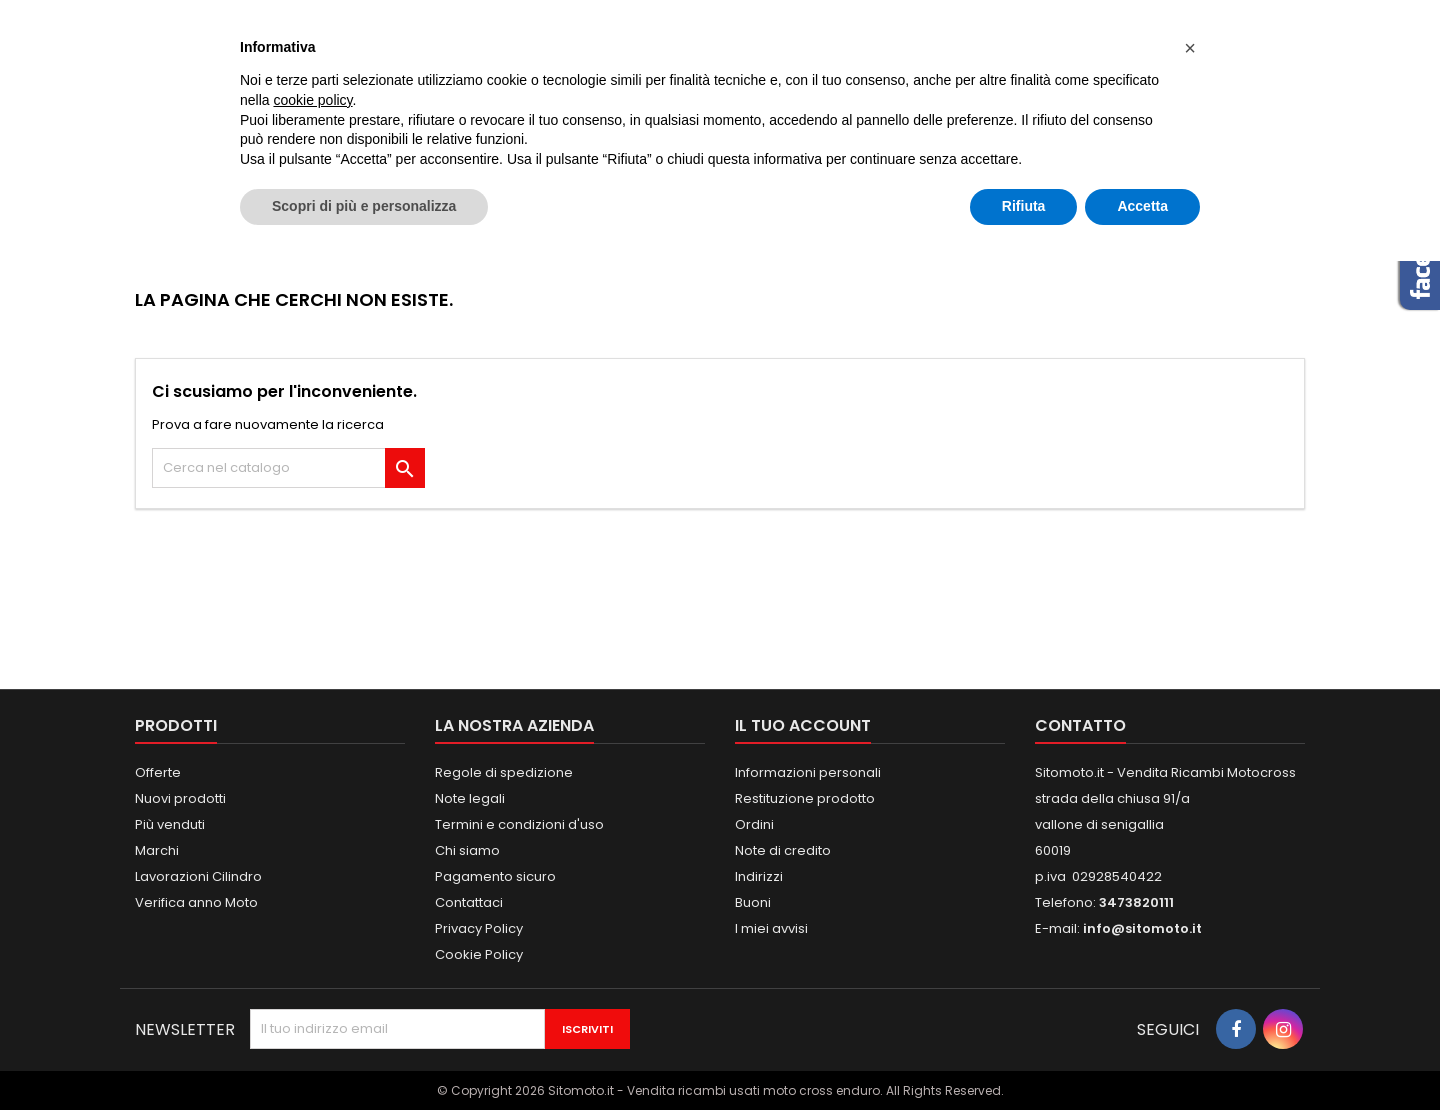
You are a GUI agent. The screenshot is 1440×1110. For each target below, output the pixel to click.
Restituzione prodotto (805, 798)
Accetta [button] (1142, 206)
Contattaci (469, 902)
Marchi (157, 850)
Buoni (753, 902)
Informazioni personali (808, 772)
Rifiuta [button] (1024, 206)
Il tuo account (803, 725)
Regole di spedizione (504, 772)
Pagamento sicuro (495, 876)
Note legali (470, 798)
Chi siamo (467, 850)
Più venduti (170, 824)
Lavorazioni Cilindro (198, 876)
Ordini (754, 824)
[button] (1190, 48)
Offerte (158, 772)
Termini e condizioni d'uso (519, 824)
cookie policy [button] (312, 100)
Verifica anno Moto (196, 902)
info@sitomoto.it (1142, 928)
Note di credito (783, 850)
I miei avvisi (771, 928)
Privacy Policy (479, 928)
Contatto (1080, 725)
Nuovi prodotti (180, 798)
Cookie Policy (479, 954)
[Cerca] (288, 468)
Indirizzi (759, 876)
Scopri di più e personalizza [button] (364, 206)
